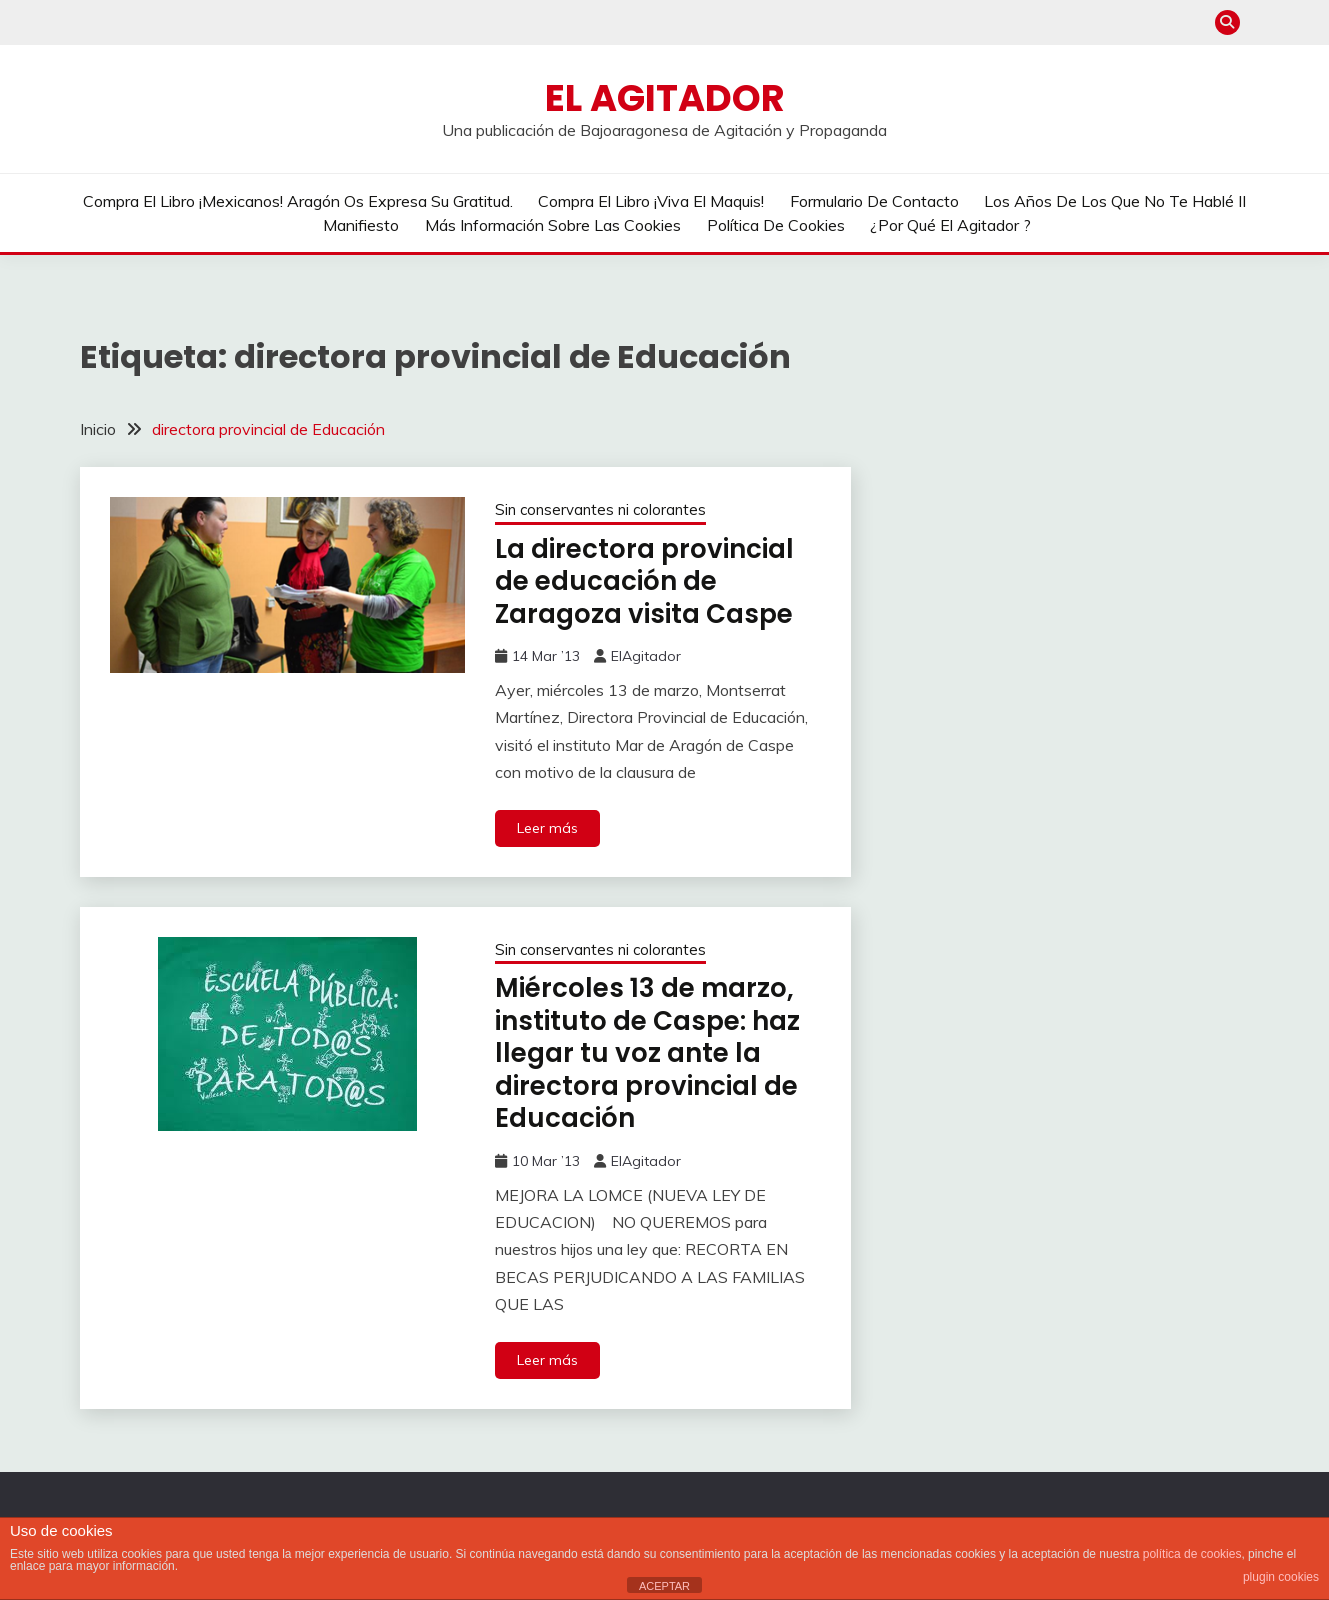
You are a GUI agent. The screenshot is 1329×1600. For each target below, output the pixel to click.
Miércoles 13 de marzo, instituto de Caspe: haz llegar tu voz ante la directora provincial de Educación (647, 1053)
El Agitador (665, 98)
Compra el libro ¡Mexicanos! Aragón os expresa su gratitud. (298, 201)
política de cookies (1192, 1554)
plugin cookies (1281, 1577)
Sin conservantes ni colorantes (600, 509)
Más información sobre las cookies (553, 225)
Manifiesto (361, 225)
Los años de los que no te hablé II (1115, 201)
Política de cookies (776, 225)
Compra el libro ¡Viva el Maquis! (651, 201)
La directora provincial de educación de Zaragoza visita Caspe (644, 581)
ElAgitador (646, 656)
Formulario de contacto (874, 201)
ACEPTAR (664, 1586)
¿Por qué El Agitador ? (950, 225)
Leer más (547, 828)
